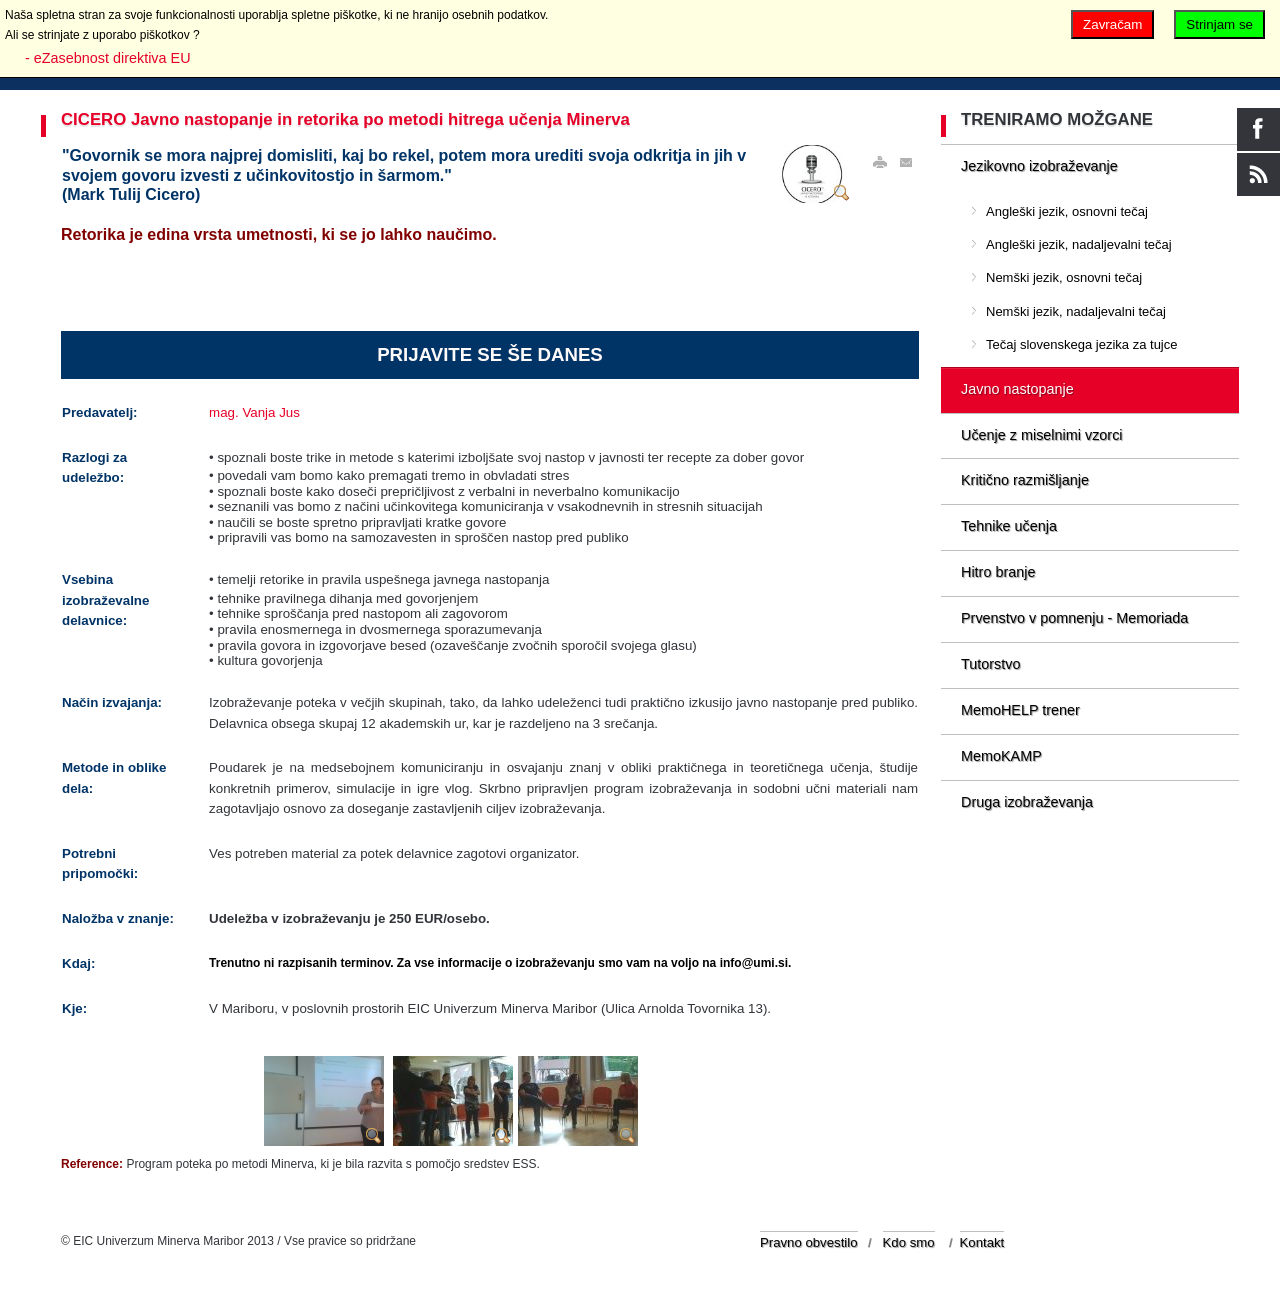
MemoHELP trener (1020, 710)
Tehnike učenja (1009, 526)
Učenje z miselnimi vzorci (1042, 435)
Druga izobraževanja (1027, 802)
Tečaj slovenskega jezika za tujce (1082, 344)
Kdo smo (909, 1242)
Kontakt (982, 1242)
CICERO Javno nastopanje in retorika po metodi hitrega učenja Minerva (345, 119)
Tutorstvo (990, 664)
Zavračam (1112, 24)
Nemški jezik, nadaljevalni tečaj (1076, 311)
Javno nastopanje (1017, 389)
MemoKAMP (1001, 756)
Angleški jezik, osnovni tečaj (1067, 211)
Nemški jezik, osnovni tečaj (1064, 277)
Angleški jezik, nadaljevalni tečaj (1079, 244)
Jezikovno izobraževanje (1039, 166)
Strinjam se (1219, 24)
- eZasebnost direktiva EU (108, 58)
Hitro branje (998, 572)
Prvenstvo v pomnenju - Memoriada (1074, 618)
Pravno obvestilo (809, 1242)
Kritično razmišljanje (1025, 480)
